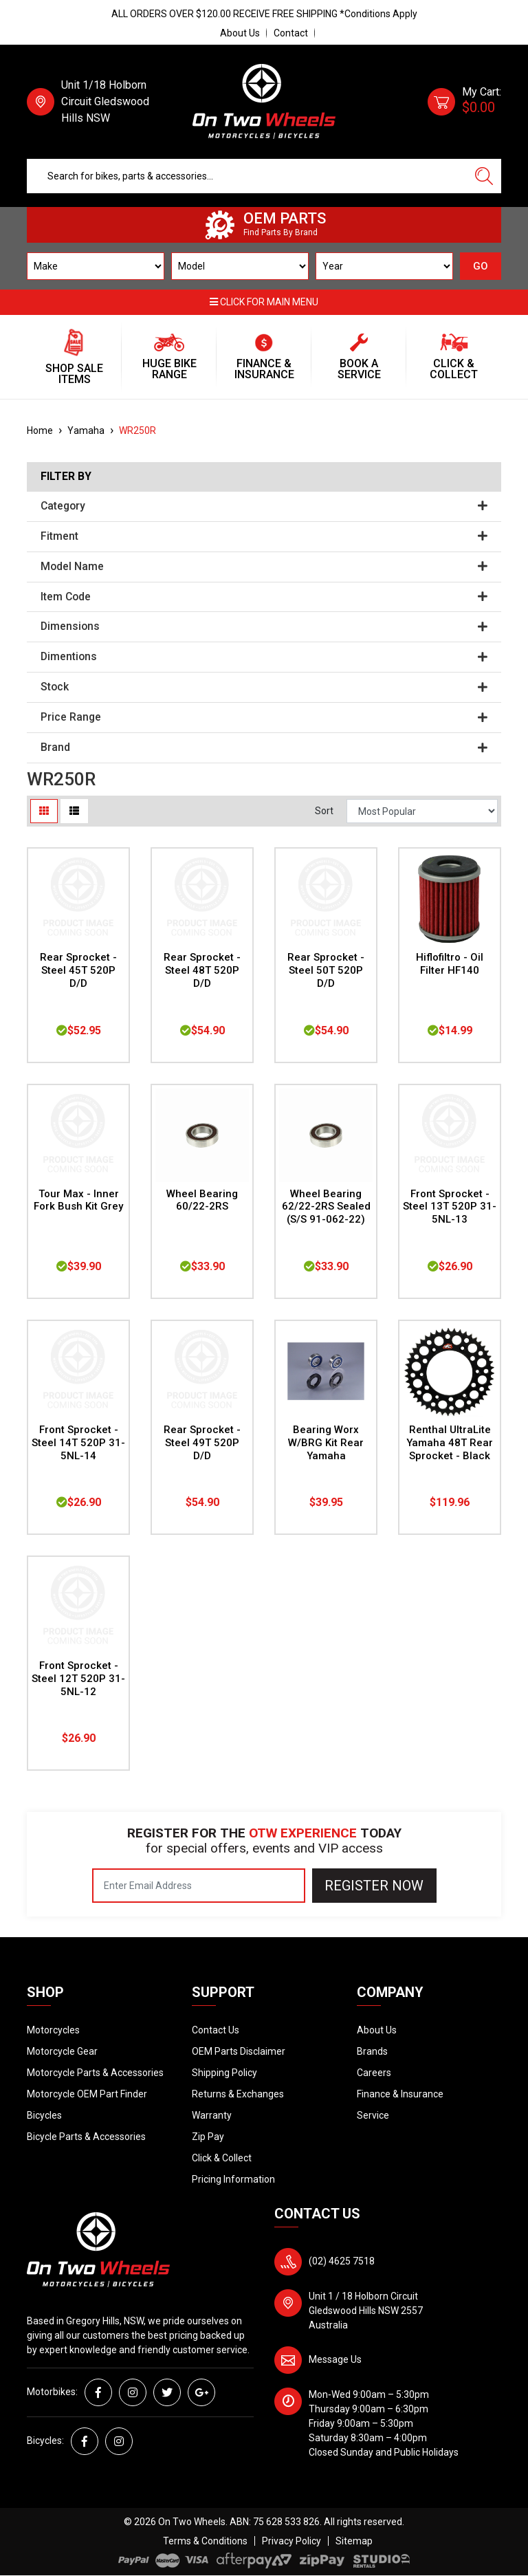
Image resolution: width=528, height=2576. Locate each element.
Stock (264, 687)
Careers (374, 2072)
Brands (372, 2051)
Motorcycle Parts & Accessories (95, 2072)
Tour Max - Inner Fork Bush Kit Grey (78, 1200)
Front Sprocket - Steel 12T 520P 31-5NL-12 (78, 1678)
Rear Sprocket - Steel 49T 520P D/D (202, 1442)
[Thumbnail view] (44, 811)
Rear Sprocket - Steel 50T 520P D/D (325, 970)
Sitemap (354, 2541)
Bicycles (44, 2115)
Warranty (212, 2115)
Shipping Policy (224, 2072)
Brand (264, 747)
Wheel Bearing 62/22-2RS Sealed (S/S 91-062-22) (326, 1207)
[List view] (74, 811)
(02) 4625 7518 (342, 2261)
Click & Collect (222, 2157)
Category (264, 506)
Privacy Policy (291, 2541)
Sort (324, 810)
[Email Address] (198, 1885)
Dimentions (264, 657)
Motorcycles (53, 2029)
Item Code (264, 597)
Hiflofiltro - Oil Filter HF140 (449, 963)
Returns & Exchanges (238, 2093)
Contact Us (215, 2029)
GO (480, 266)
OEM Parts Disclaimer (238, 2051)
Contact (291, 33)
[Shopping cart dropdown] (464, 102)
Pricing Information (233, 2179)
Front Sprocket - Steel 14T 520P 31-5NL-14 (78, 1442)
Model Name (264, 566)
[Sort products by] (422, 811)
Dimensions (264, 626)
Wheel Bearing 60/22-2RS (202, 1200)
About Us (240, 33)
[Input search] (247, 176)
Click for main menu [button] (264, 301)
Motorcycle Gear (62, 2051)
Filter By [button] (66, 476)
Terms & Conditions (205, 2541)
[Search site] (484, 176)
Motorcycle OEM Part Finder (87, 2093)
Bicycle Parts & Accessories (86, 2136)
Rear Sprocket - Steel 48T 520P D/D (202, 970)
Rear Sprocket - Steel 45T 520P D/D (78, 970)
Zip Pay (208, 2136)
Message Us (335, 2359)
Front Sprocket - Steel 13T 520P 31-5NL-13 (449, 1207)
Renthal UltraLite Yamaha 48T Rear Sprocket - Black (449, 1442)
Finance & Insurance (400, 2093)
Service (373, 2115)
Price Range (264, 717)
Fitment (264, 536)
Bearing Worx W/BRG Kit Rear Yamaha (326, 1442)
